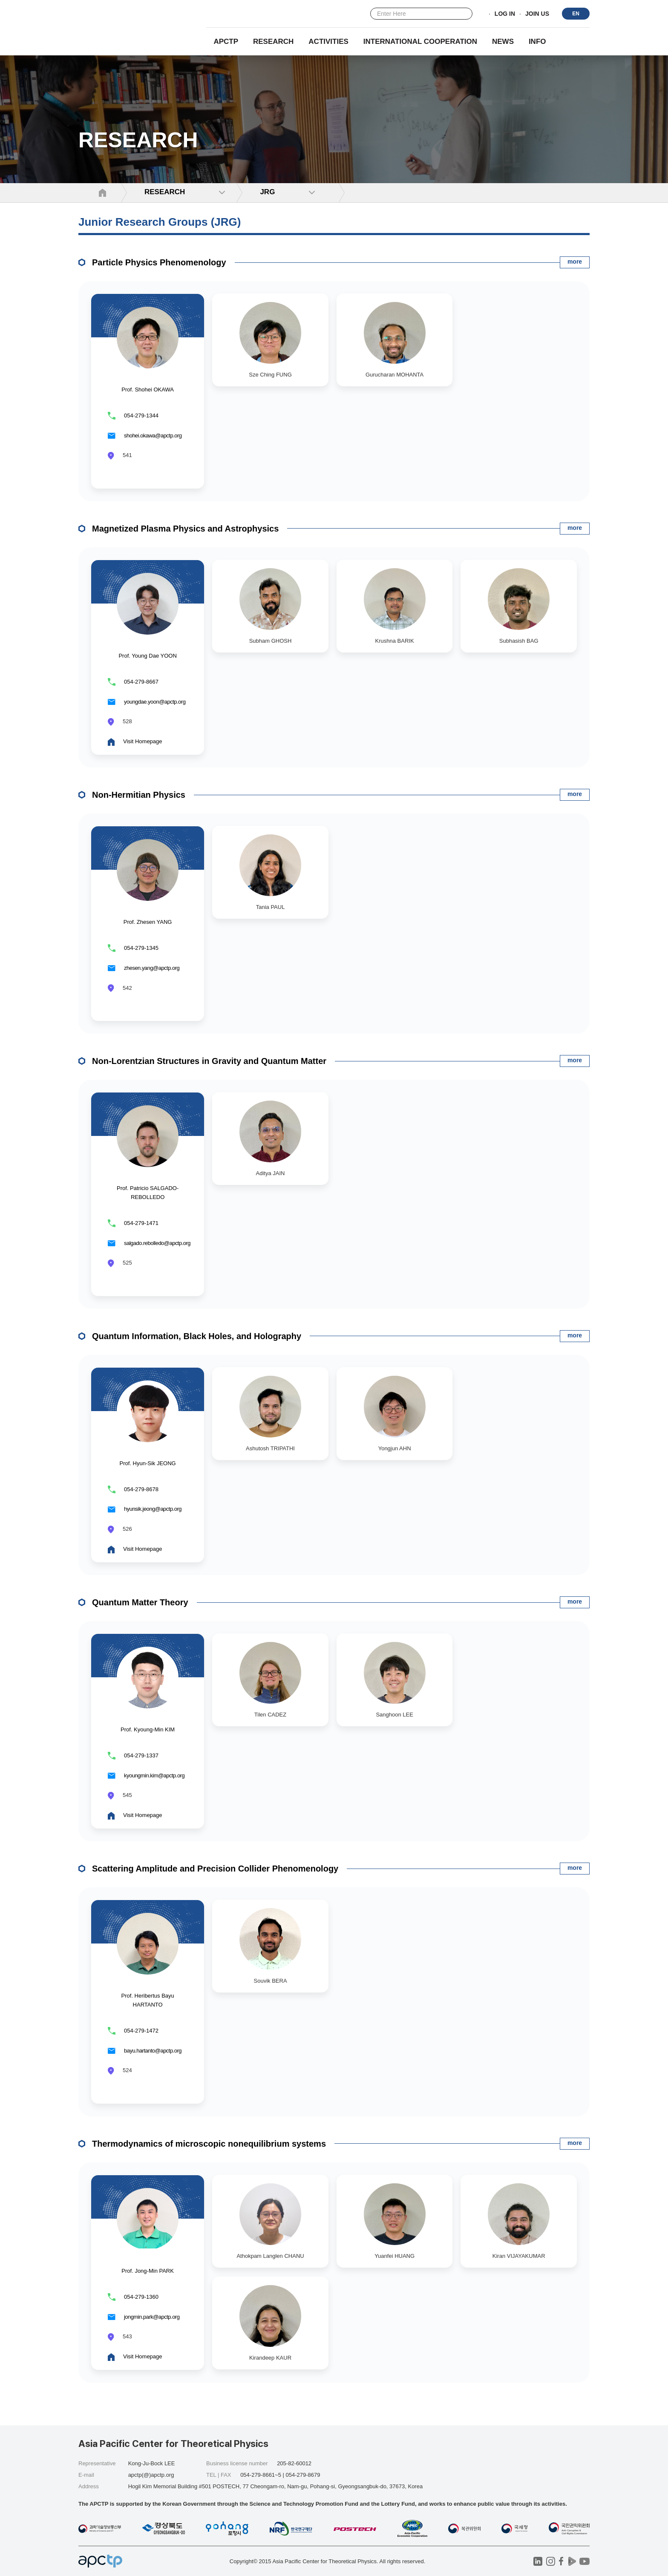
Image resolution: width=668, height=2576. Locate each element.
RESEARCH (273, 41)
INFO (537, 41)
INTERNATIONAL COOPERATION (420, 41)
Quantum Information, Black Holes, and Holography (196, 1336)
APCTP (225, 41)
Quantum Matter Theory (140, 1602)
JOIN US (537, 14)
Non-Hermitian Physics (138, 794)
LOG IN (505, 14)
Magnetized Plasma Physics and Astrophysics (185, 528)
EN (575, 14)
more (574, 261)
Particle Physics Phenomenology (159, 262)
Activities (328, 41)
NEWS (503, 41)
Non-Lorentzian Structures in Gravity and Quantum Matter (209, 1061)
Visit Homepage (142, 741)
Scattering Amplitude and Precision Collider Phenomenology (215, 1868)
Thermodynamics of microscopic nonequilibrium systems (209, 2143)
